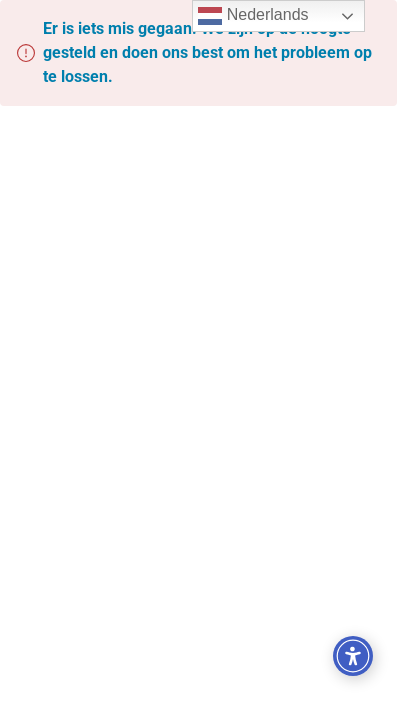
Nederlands (253, 16)
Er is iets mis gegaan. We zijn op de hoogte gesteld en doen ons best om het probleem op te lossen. (207, 52)
